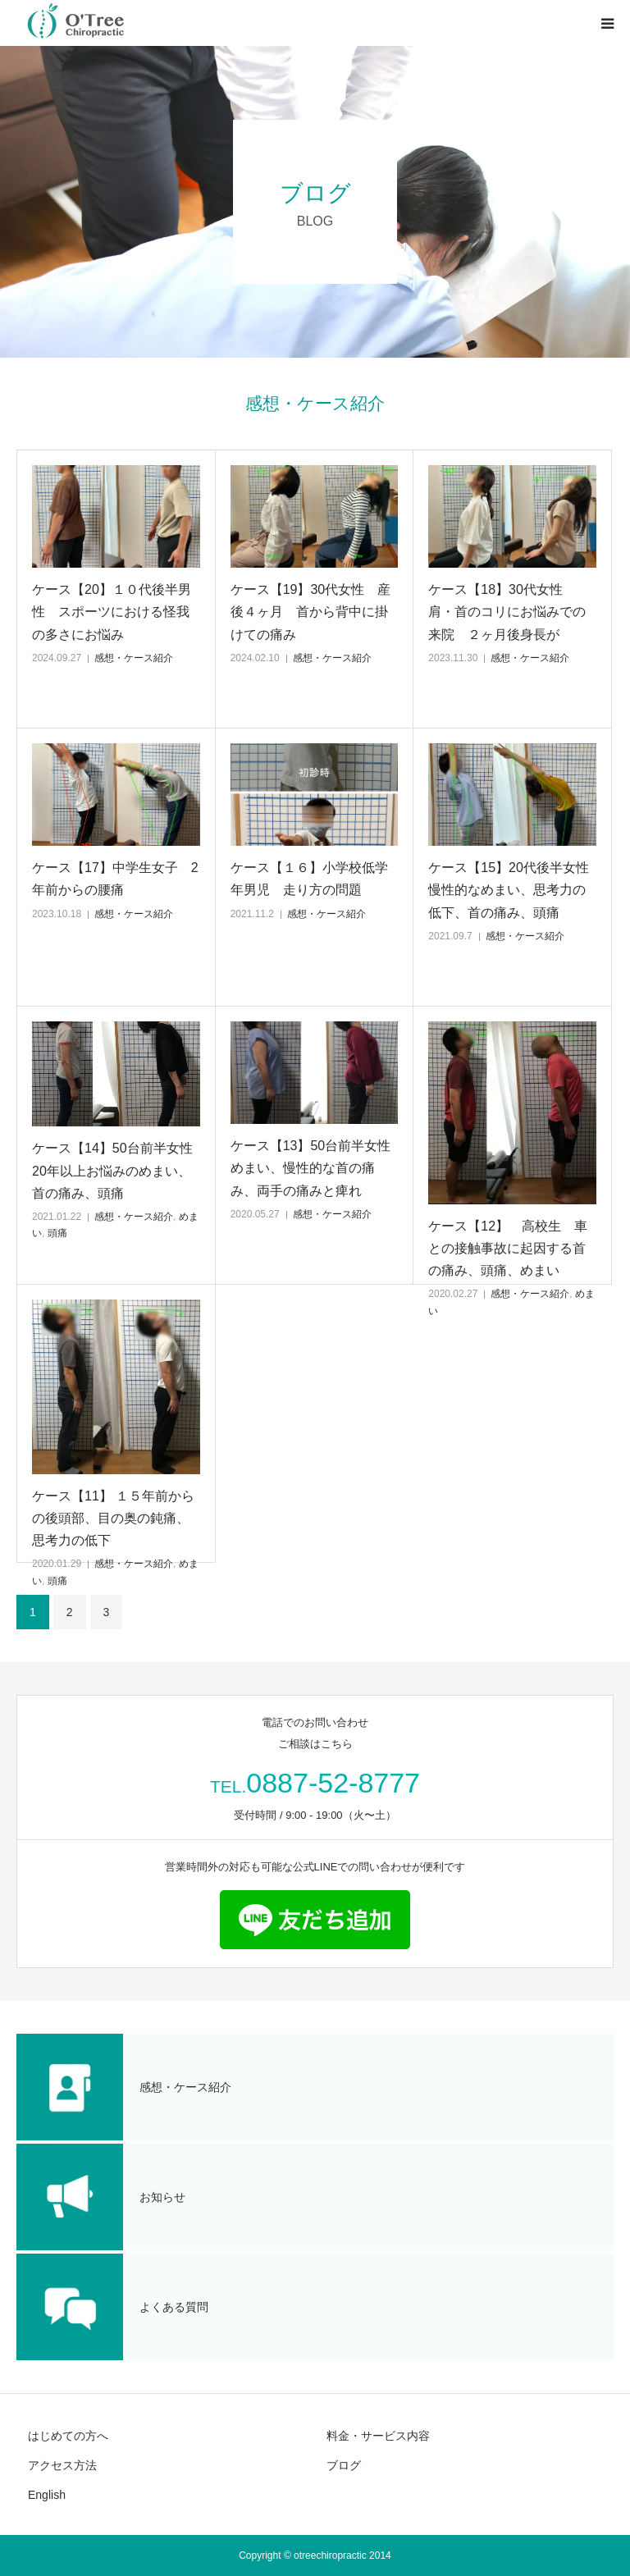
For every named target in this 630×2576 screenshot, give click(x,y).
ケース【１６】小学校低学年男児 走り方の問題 (309, 879)
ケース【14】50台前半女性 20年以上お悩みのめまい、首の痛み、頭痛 (116, 1170)
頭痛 (57, 1233)
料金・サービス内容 (378, 2435)
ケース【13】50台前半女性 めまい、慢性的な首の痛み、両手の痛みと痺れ (315, 1168)
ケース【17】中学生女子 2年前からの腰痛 (115, 879)
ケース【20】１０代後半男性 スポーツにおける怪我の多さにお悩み (111, 611)
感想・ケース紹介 (133, 658)
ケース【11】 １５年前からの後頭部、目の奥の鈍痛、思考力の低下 (113, 1518)
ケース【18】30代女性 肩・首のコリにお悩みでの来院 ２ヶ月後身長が (507, 611)
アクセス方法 (62, 2465)
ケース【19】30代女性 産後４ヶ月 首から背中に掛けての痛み (311, 611)
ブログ (343, 2465)
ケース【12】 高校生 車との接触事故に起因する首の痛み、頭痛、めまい (507, 1248)
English (46, 2494)
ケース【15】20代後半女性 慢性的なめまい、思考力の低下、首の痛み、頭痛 (512, 890)
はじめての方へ (68, 2435)
